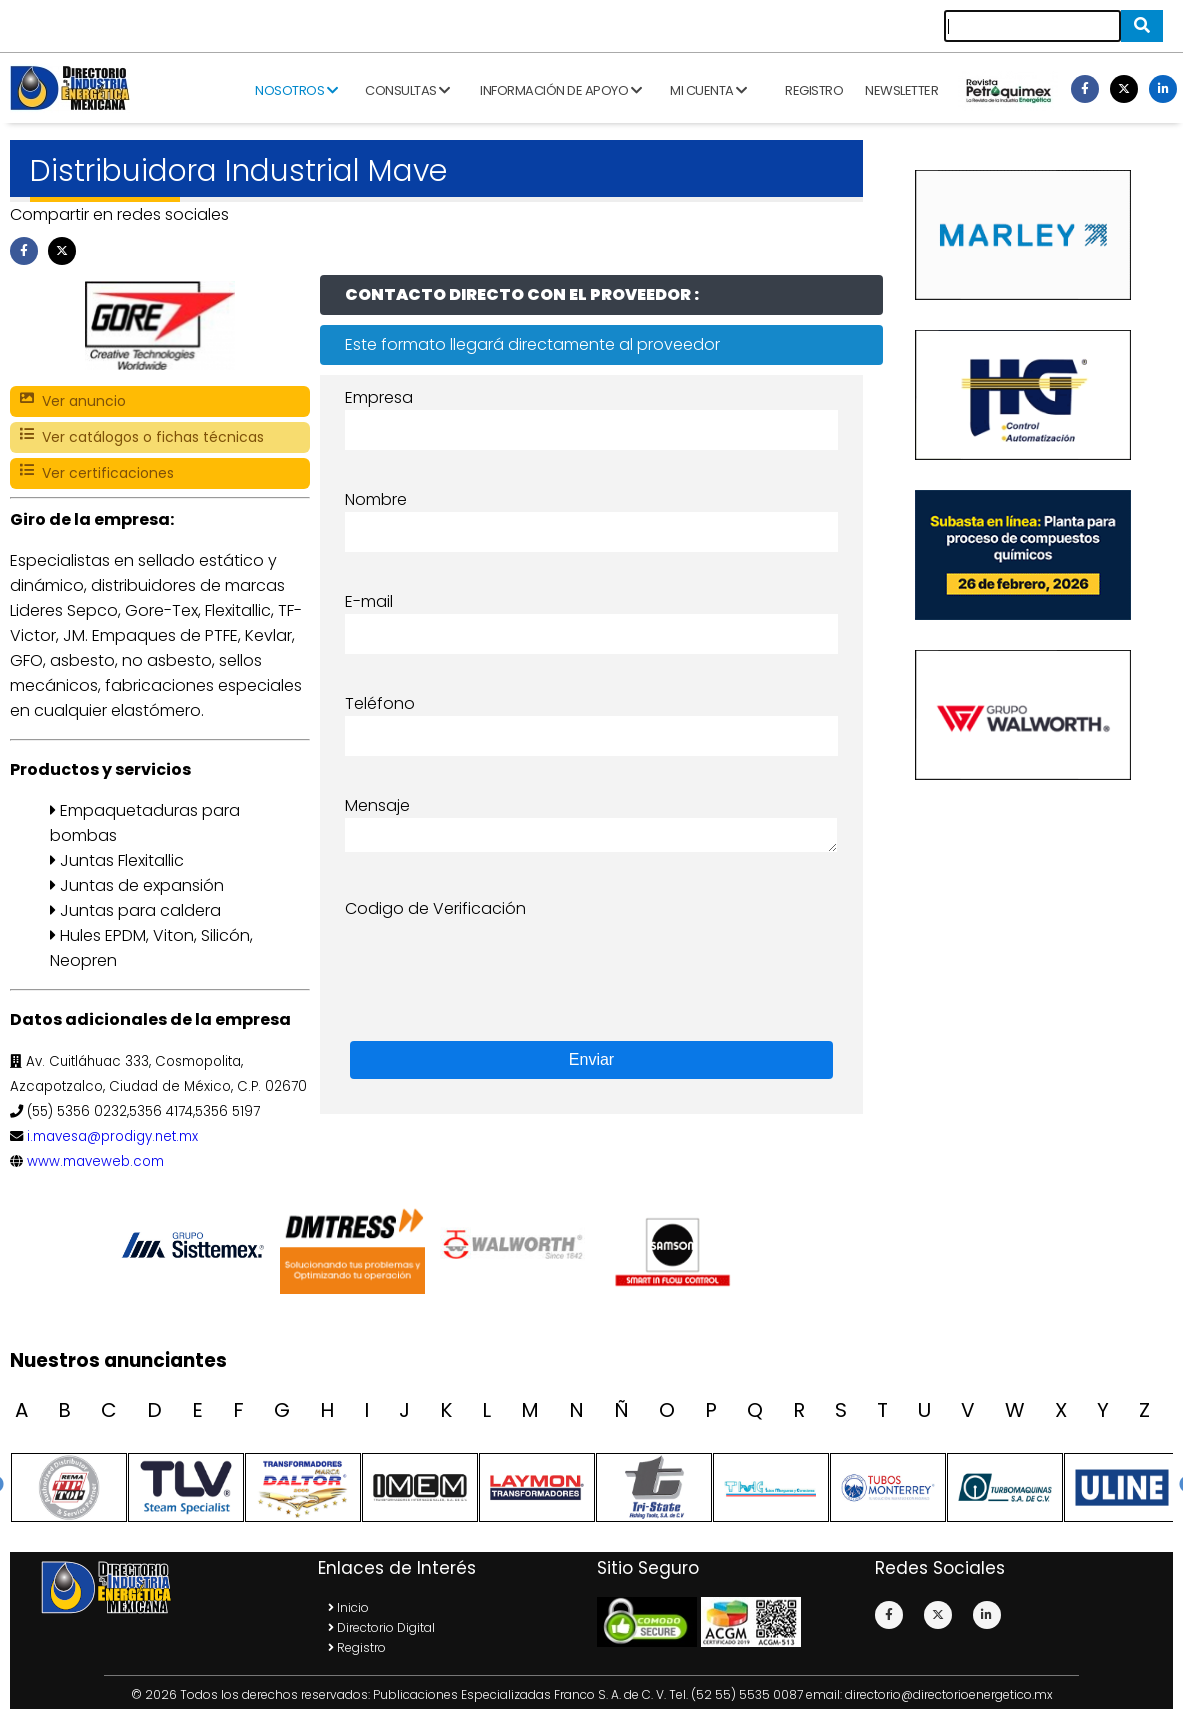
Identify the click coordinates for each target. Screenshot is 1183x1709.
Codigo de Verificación (435, 908)
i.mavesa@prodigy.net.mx (112, 1136)
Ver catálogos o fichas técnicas (142, 437)
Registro (814, 90)
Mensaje (377, 805)
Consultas (407, 90)
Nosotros (296, 90)
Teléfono (380, 703)
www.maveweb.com (95, 1161)
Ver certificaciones (97, 473)
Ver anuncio (73, 401)
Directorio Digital (381, 1627)
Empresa (379, 397)
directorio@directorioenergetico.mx (949, 1694)
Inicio (348, 1607)
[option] (197, 1245)
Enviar (591, 1059)
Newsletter (901, 90)
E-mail (369, 601)
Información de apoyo (560, 90)
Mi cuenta (708, 90)
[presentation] (497, 960)
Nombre (376, 499)
